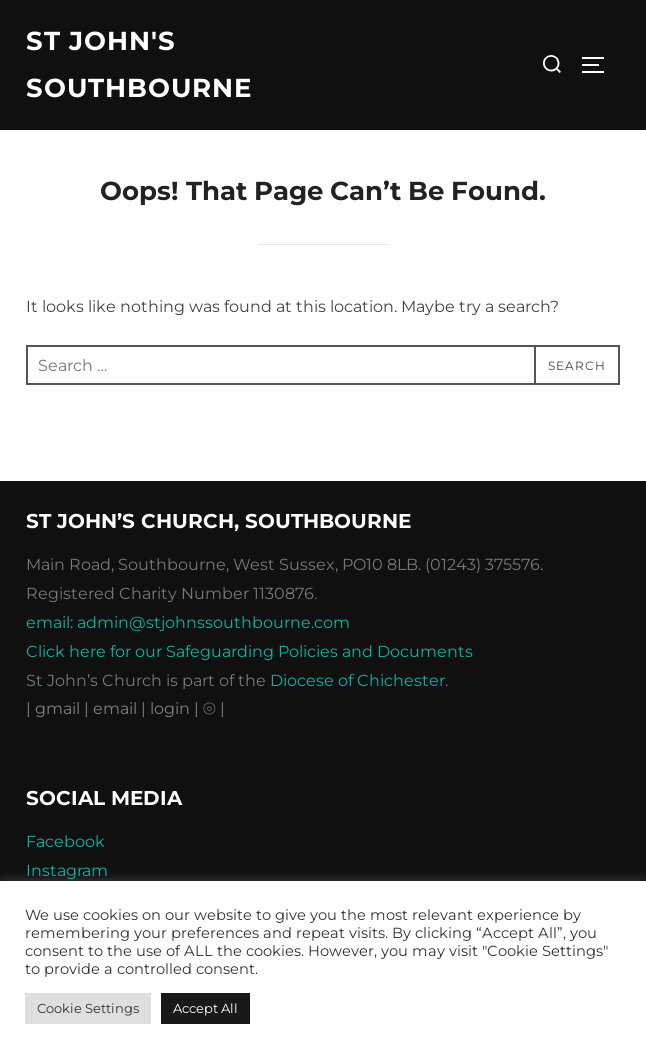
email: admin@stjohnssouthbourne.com (188, 622)
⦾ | (214, 708)
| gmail (55, 708)
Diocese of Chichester (357, 680)
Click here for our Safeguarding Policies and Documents (249, 651)
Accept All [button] (205, 1008)
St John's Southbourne (139, 64)
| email (112, 708)
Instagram (67, 870)
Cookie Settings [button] (88, 1008)
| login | (170, 708)
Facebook (65, 841)
